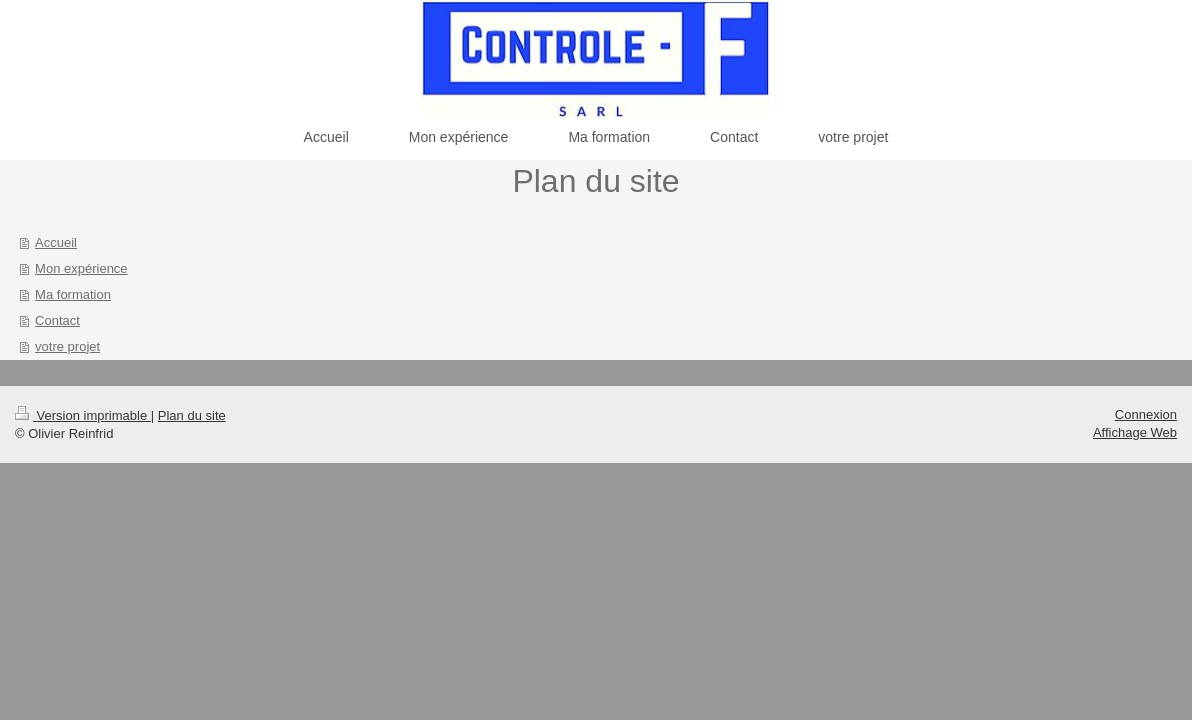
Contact (57, 320)
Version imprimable (83, 415)
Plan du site (192, 415)
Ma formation (73, 294)
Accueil (56, 242)
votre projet (67, 346)
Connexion (1146, 414)
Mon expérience (81, 268)
